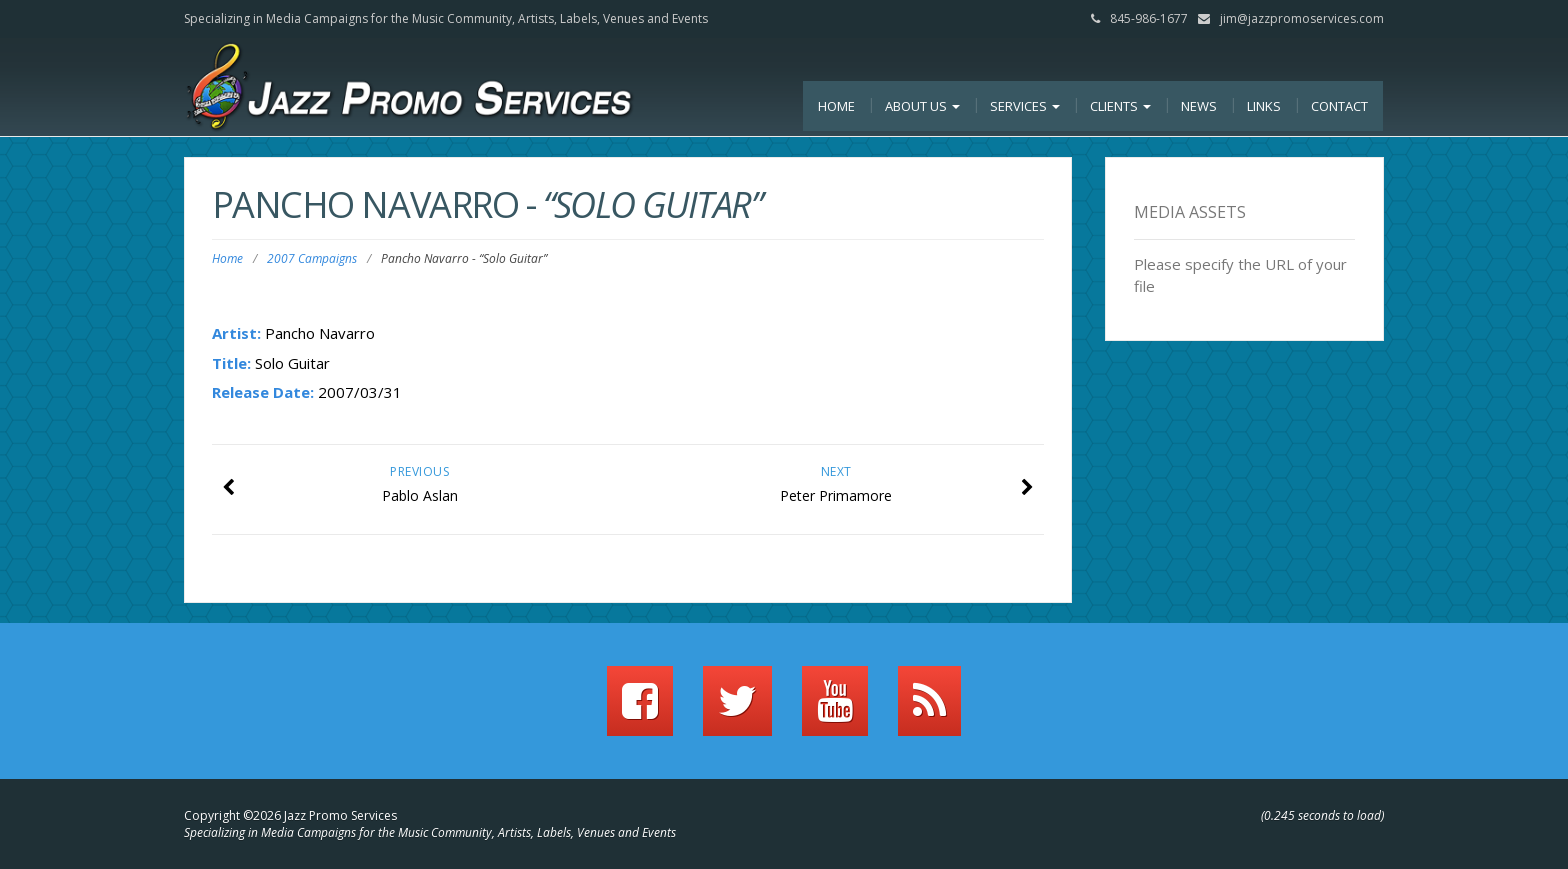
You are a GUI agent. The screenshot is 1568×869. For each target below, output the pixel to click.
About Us (922, 106)
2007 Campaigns (312, 258)
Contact (1339, 106)
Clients (1120, 106)
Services (1025, 106)
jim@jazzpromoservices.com (1302, 18)
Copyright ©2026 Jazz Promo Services (290, 815)
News (1199, 106)
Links (1264, 106)
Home (836, 106)
